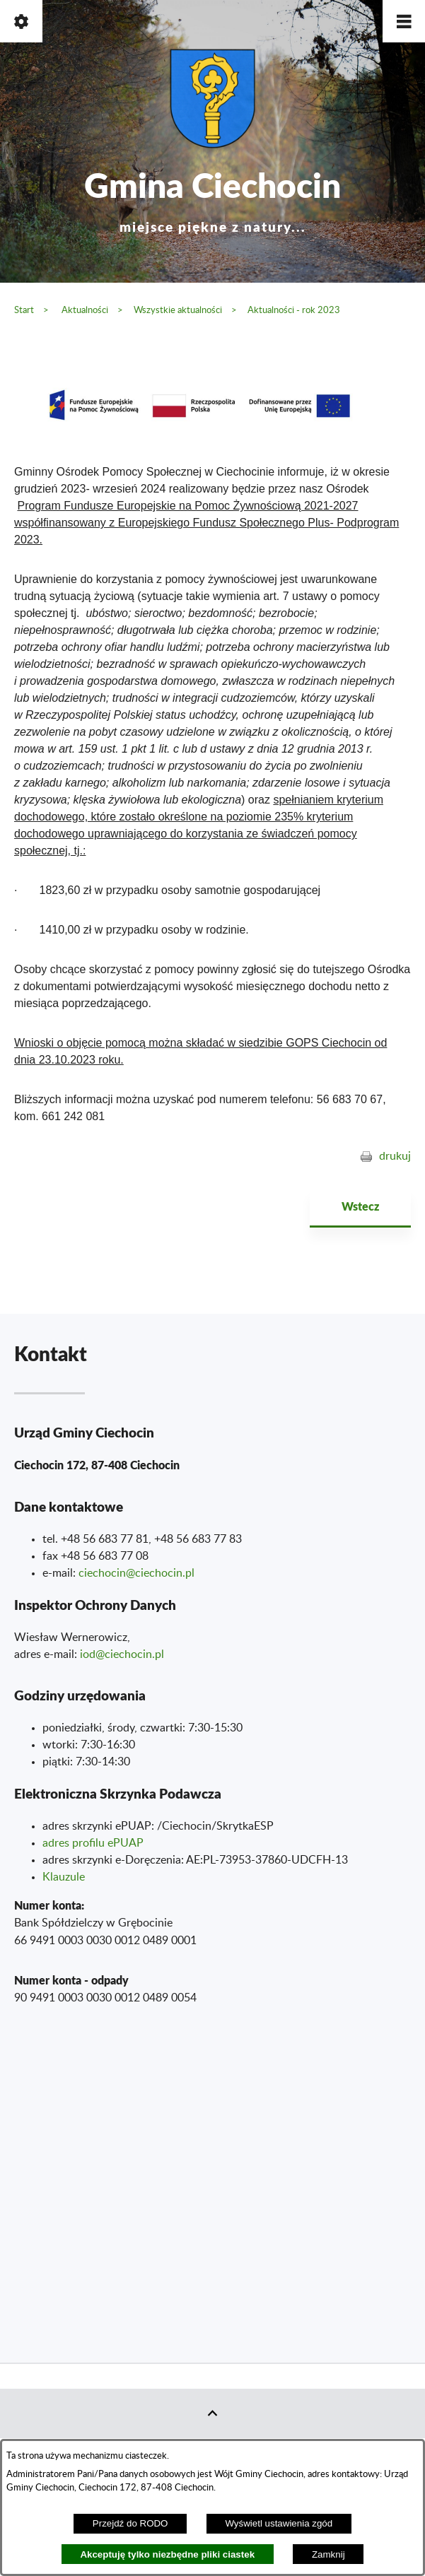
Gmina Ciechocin (212, 197)
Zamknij (328, 2554)
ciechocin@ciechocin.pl (136, 1573)
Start (24, 310)
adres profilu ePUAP (93, 1843)
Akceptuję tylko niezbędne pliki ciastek (167, 2554)
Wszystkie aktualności (178, 310)
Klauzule (63, 1877)
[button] (404, 21)
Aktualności (85, 310)
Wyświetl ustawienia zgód (278, 2523)
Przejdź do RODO (130, 2523)
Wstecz (360, 1206)
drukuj (395, 1156)
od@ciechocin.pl (123, 1654)
